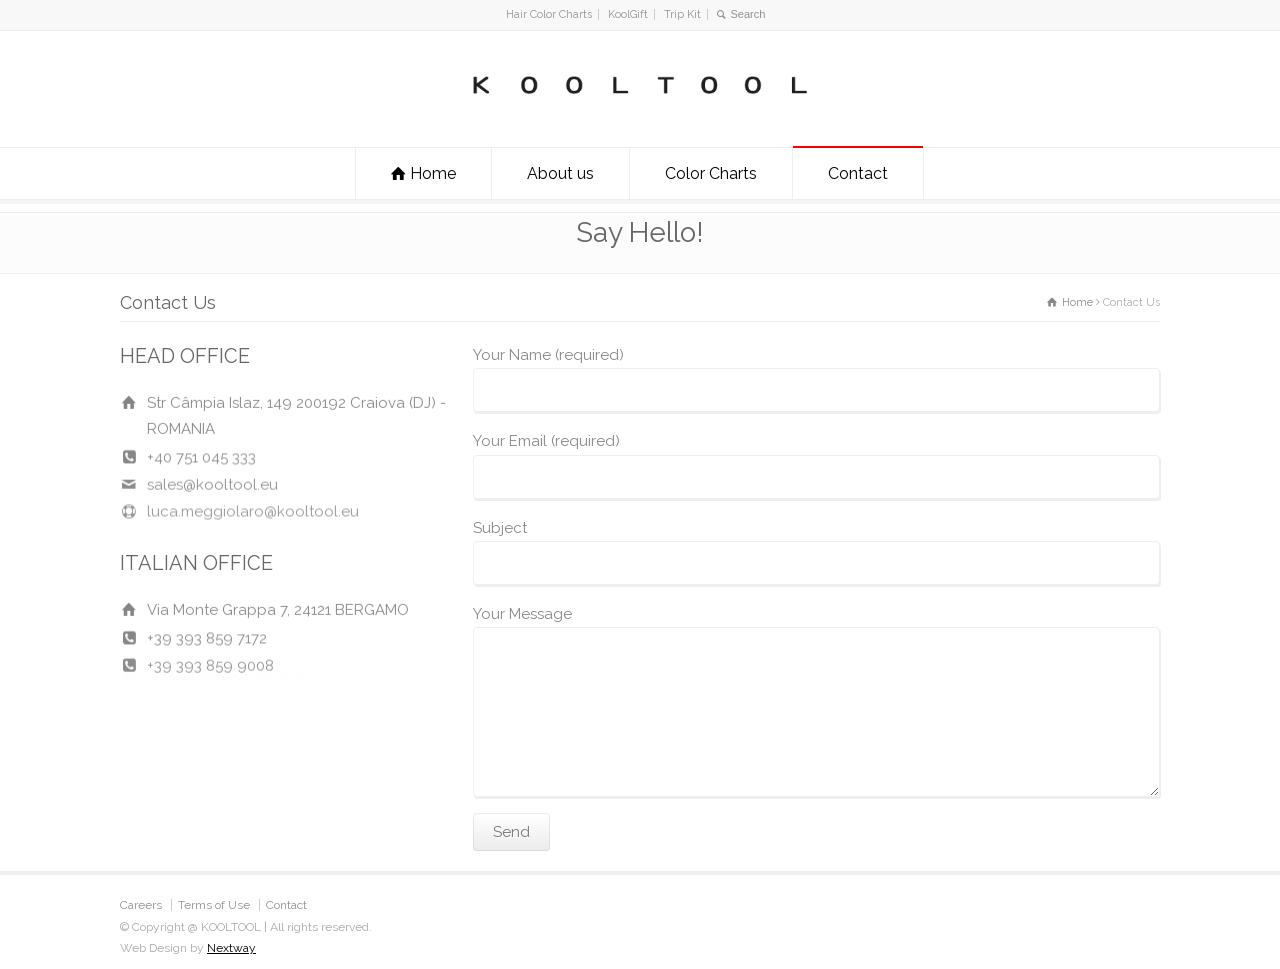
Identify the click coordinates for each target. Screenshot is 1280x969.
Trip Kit (682, 14)
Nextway (231, 948)
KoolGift (628, 14)
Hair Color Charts (549, 14)
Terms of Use (214, 905)
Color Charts (711, 173)
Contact (858, 173)
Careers (141, 905)
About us (560, 173)
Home (433, 173)
